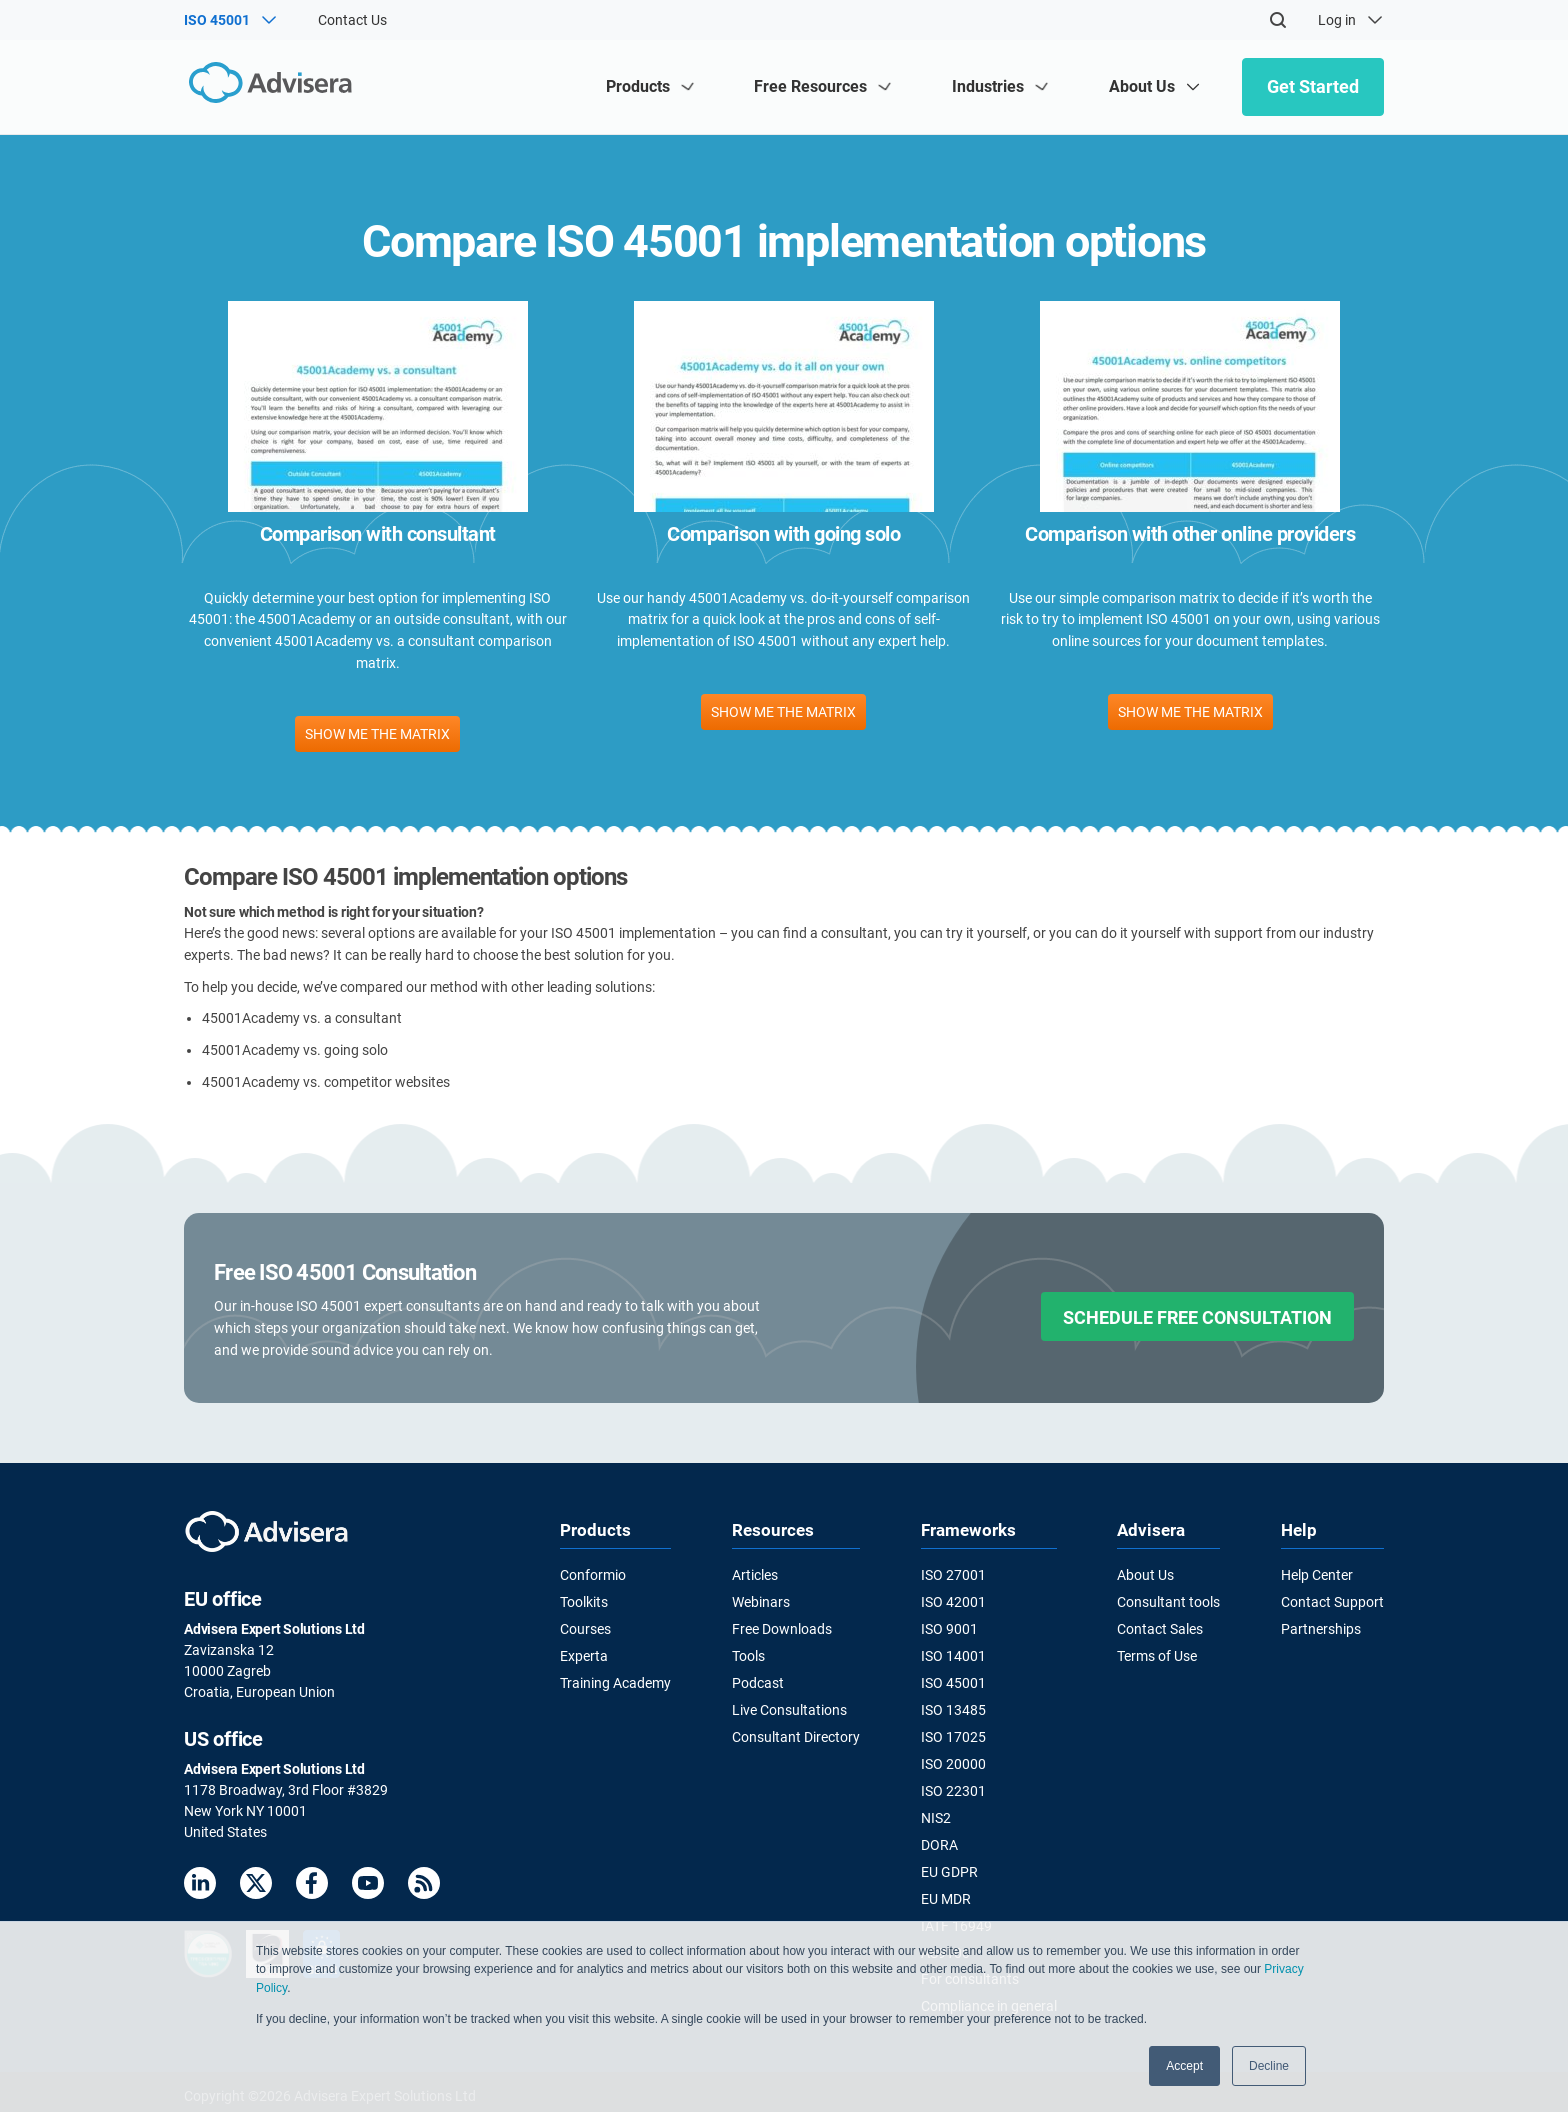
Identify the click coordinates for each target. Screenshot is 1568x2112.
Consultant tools (1168, 1602)
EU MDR (946, 1894)
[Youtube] (368, 1886)
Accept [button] (1184, 2066)
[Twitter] (256, 1886)
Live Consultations (789, 1708)
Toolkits (584, 1602)
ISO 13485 (953, 1708)
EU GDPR (949, 1867)
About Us (1145, 1575)
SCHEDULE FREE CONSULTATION (1197, 1317)
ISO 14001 (953, 1655)
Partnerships (1321, 1628)
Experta (584, 1655)
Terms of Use (1157, 1655)
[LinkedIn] (200, 1886)
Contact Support (1332, 1602)
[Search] (1278, 20)
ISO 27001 (953, 1575)
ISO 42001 (953, 1602)
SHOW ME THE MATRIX (377, 734)
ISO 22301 (953, 1788)
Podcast (758, 1681)
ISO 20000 (953, 1761)
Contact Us (352, 20)
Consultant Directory (796, 1734)
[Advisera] (270, 86)
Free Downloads (782, 1628)
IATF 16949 (956, 1920)
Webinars (761, 1602)
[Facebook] (312, 1886)
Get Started (1313, 86)
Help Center (1317, 1575)
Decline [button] (1269, 2066)
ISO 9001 (949, 1628)
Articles (755, 1575)
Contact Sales (1160, 1628)
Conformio (593, 1575)
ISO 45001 (953, 1681)
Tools (748, 1655)
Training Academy (615, 1681)
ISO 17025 (953, 1734)
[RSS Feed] (424, 1886)
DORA (939, 1841)
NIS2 (936, 1814)
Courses (585, 1628)
